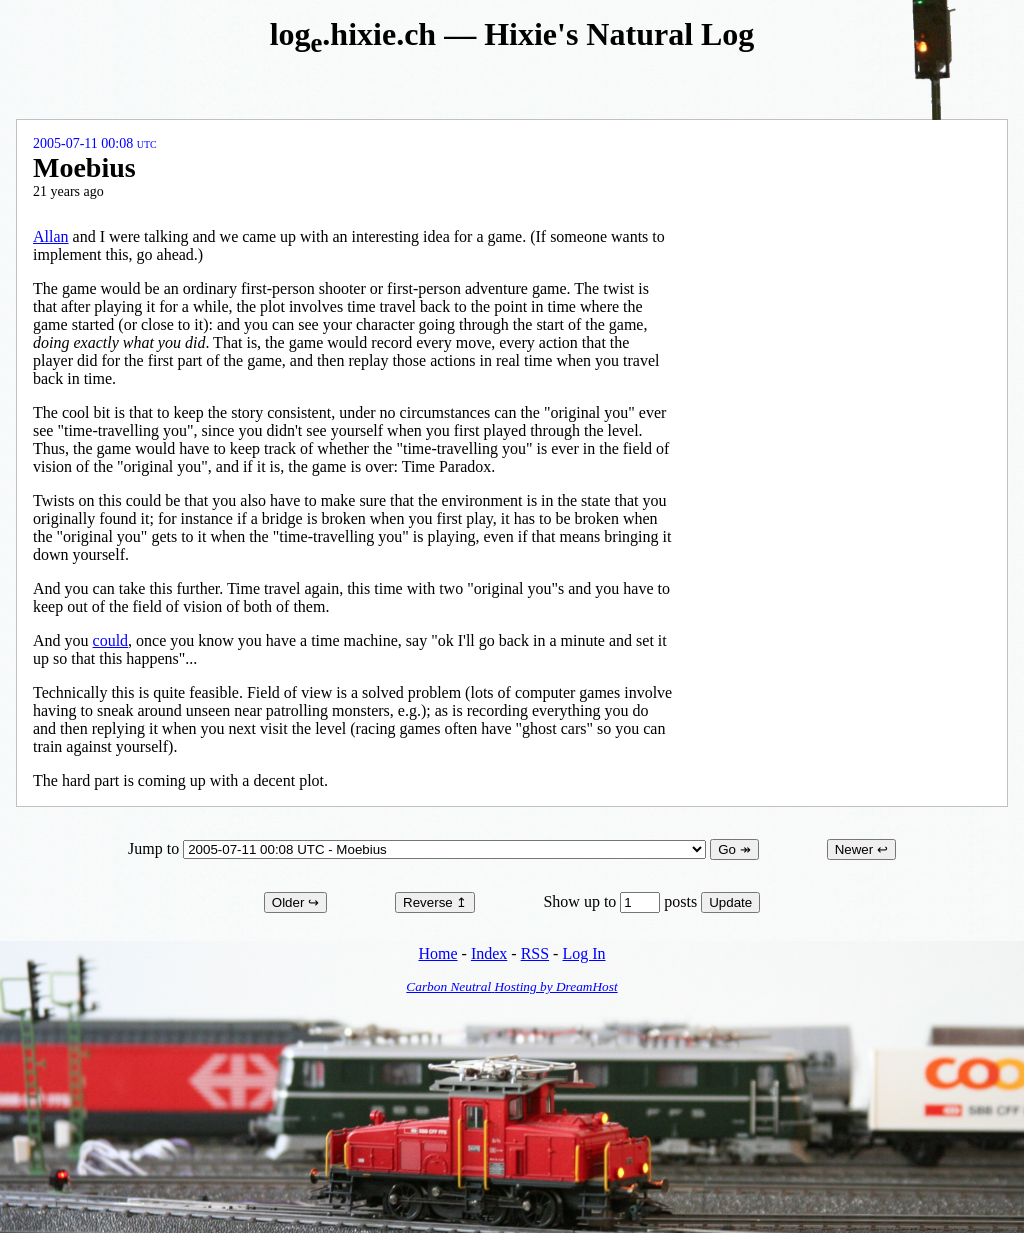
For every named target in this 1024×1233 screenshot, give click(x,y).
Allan (51, 236)
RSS (535, 953)
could (111, 640)
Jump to (419, 848)
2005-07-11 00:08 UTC (95, 143)
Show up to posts (622, 901)
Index (489, 953)
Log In (583, 953)
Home (437, 953)
